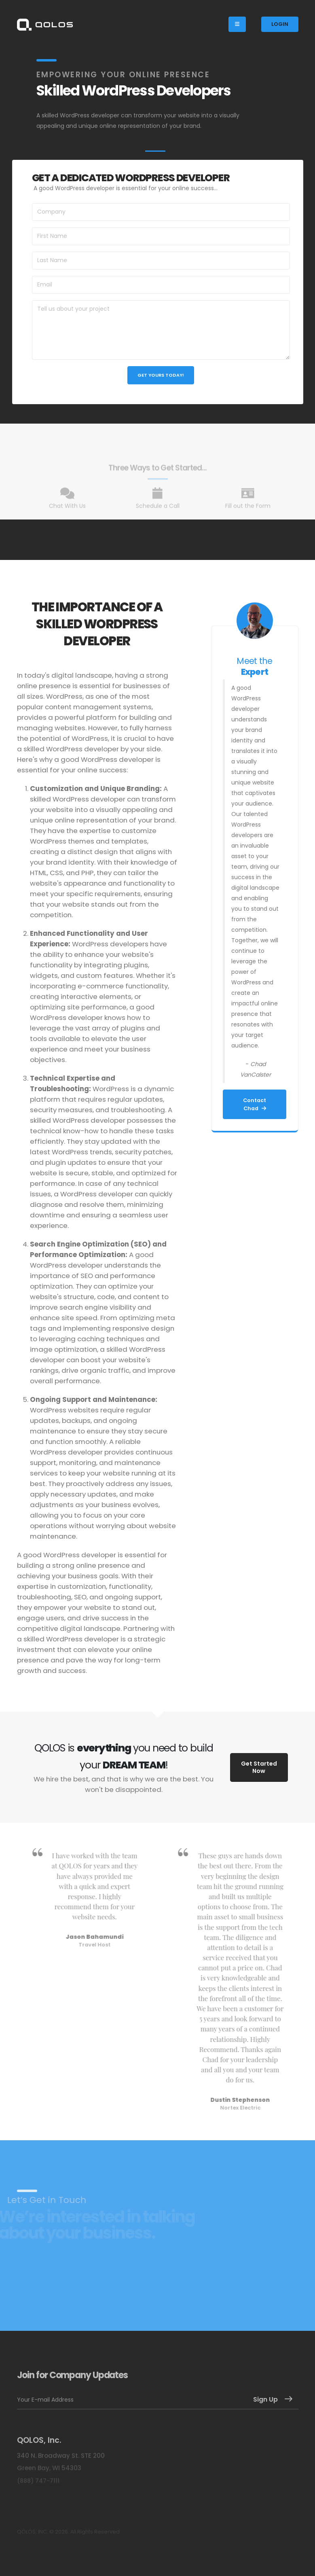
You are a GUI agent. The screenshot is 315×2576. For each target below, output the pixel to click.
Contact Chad (255, 1104)
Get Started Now (259, 1767)
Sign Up (265, 2399)
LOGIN (279, 24)
